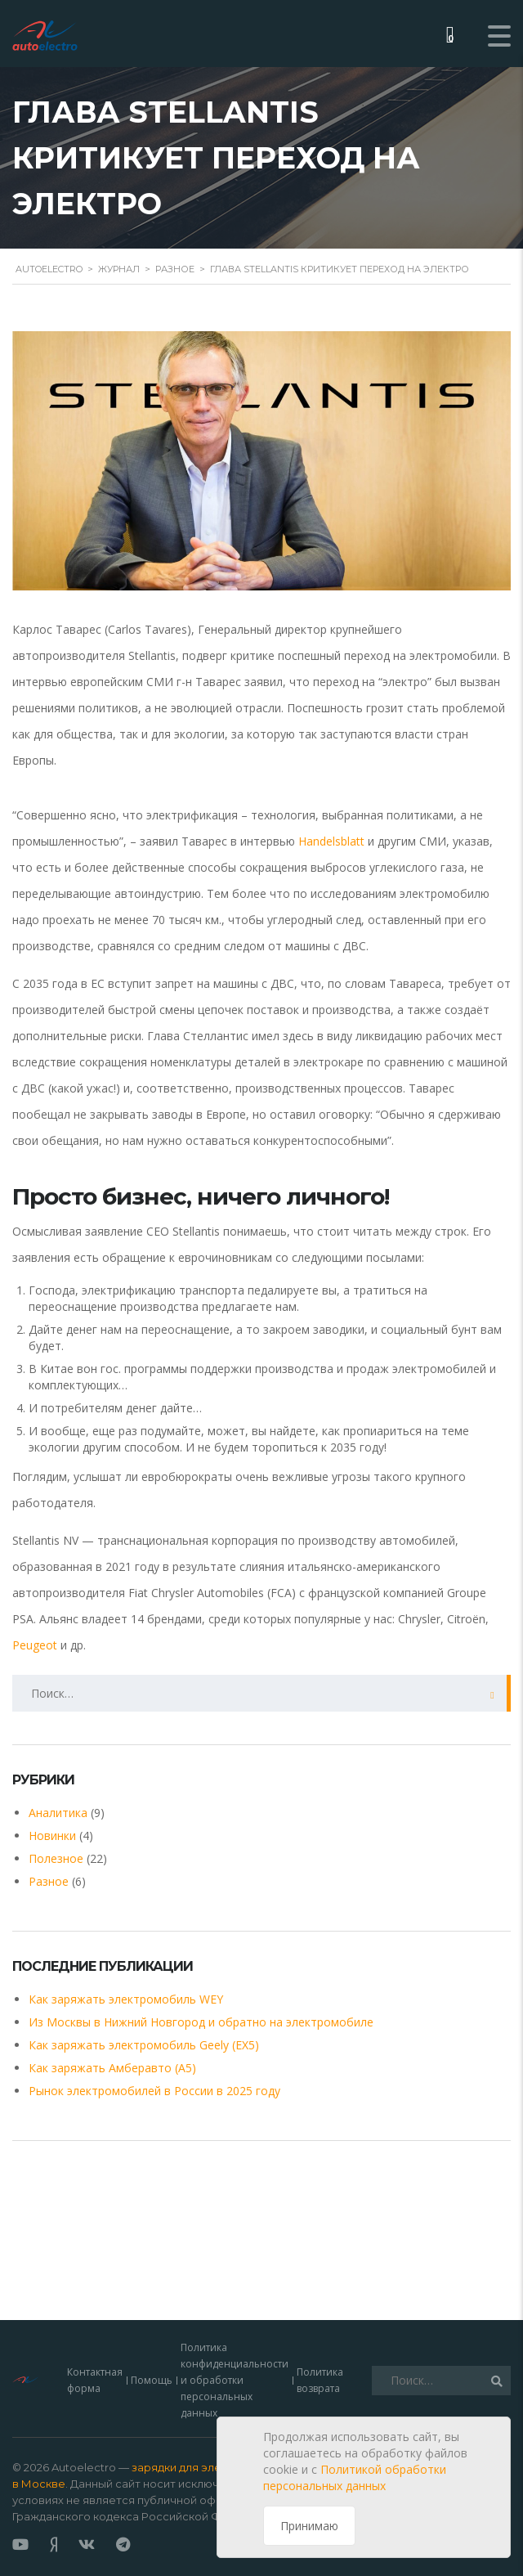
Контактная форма (95, 2334)
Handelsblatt (331, 841)
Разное (49, 1881)
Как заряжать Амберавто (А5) (112, 2068)
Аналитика (58, 1812)
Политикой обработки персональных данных (354, 2477)
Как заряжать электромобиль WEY (126, 1999)
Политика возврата (320, 2334)
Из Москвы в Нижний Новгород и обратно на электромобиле (201, 2022)
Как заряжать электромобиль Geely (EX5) (144, 2045)
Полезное (56, 1858)
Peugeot (34, 1645)
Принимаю (309, 2525)
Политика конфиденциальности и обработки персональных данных (234, 2334)
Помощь (151, 2334)
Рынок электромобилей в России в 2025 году (154, 2090)
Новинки (52, 1835)
